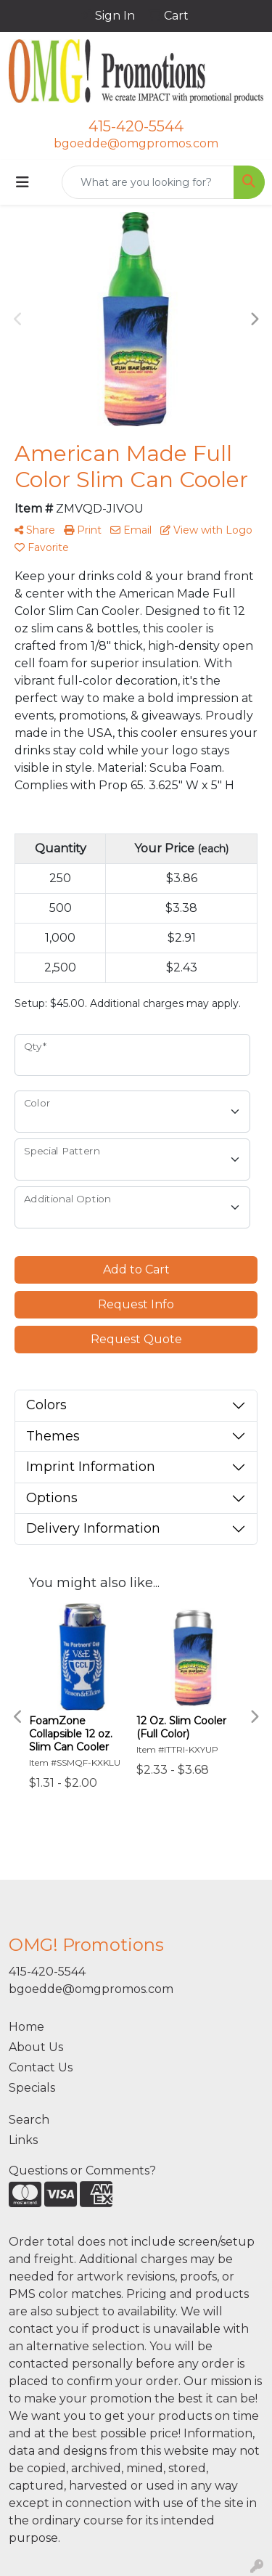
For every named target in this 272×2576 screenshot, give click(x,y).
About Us (36, 2047)
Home (26, 2027)
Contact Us (41, 2067)
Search (29, 2120)
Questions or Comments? (82, 2170)
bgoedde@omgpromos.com (136, 143)
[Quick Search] (148, 182)
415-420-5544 (136, 126)
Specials (32, 2088)
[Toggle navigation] (22, 182)
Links (23, 2140)
